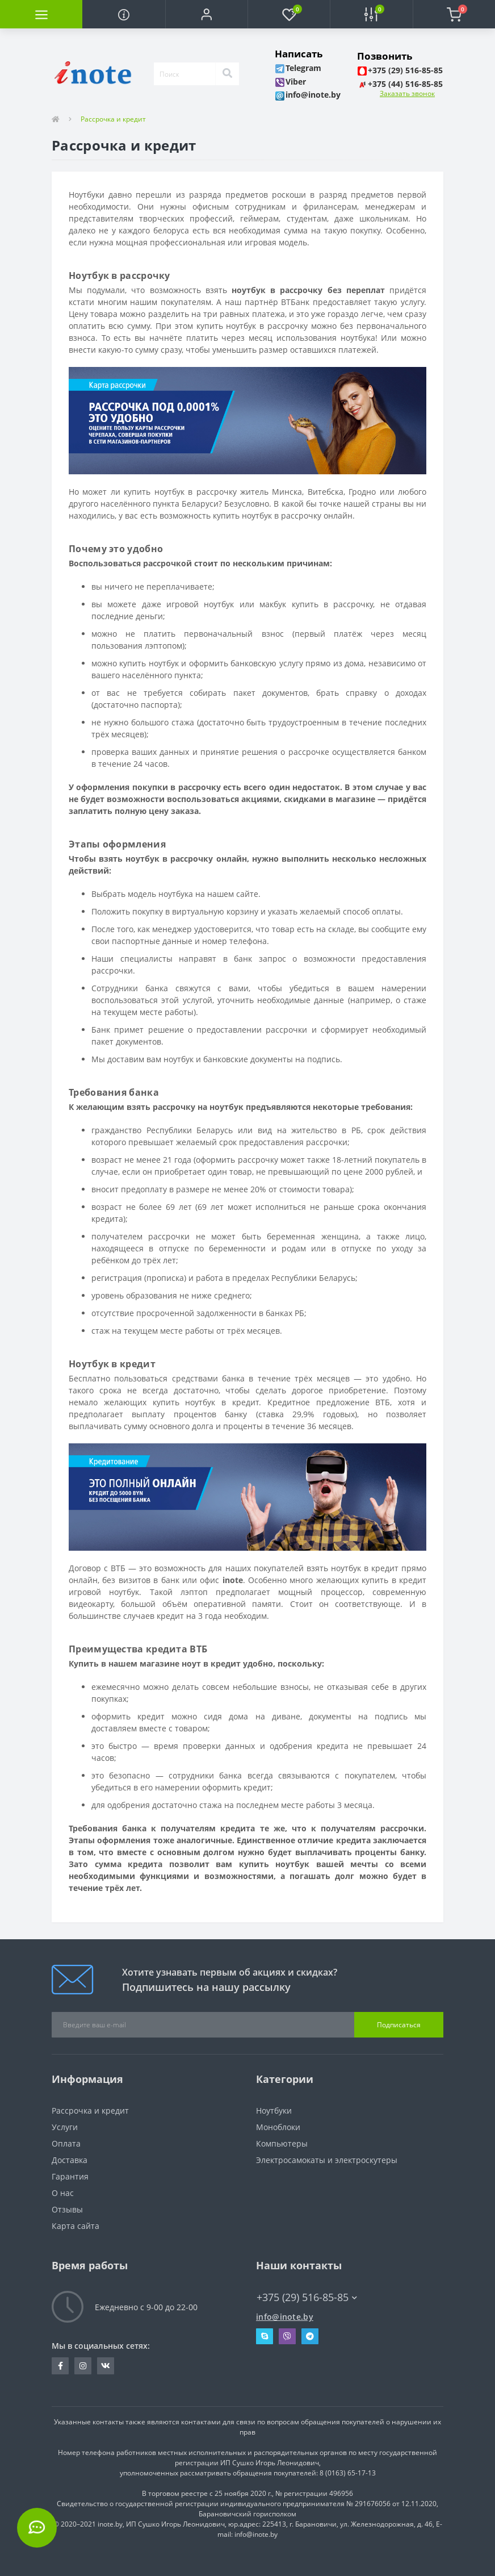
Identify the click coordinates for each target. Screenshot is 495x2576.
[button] (206, 14)
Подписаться (399, 2025)
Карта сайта (75, 2225)
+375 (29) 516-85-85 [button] (307, 2297)
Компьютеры (282, 2143)
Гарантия (70, 2176)
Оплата (66, 2143)
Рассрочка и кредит (90, 2110)
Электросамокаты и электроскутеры (326, 2160)
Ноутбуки (274, 2110)
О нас (63, 2192)
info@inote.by (284, 2316)
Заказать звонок (407, 93)
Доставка (69, 2160)
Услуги (65, 2127)
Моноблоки (278, 2127)
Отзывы (67, 2209)
